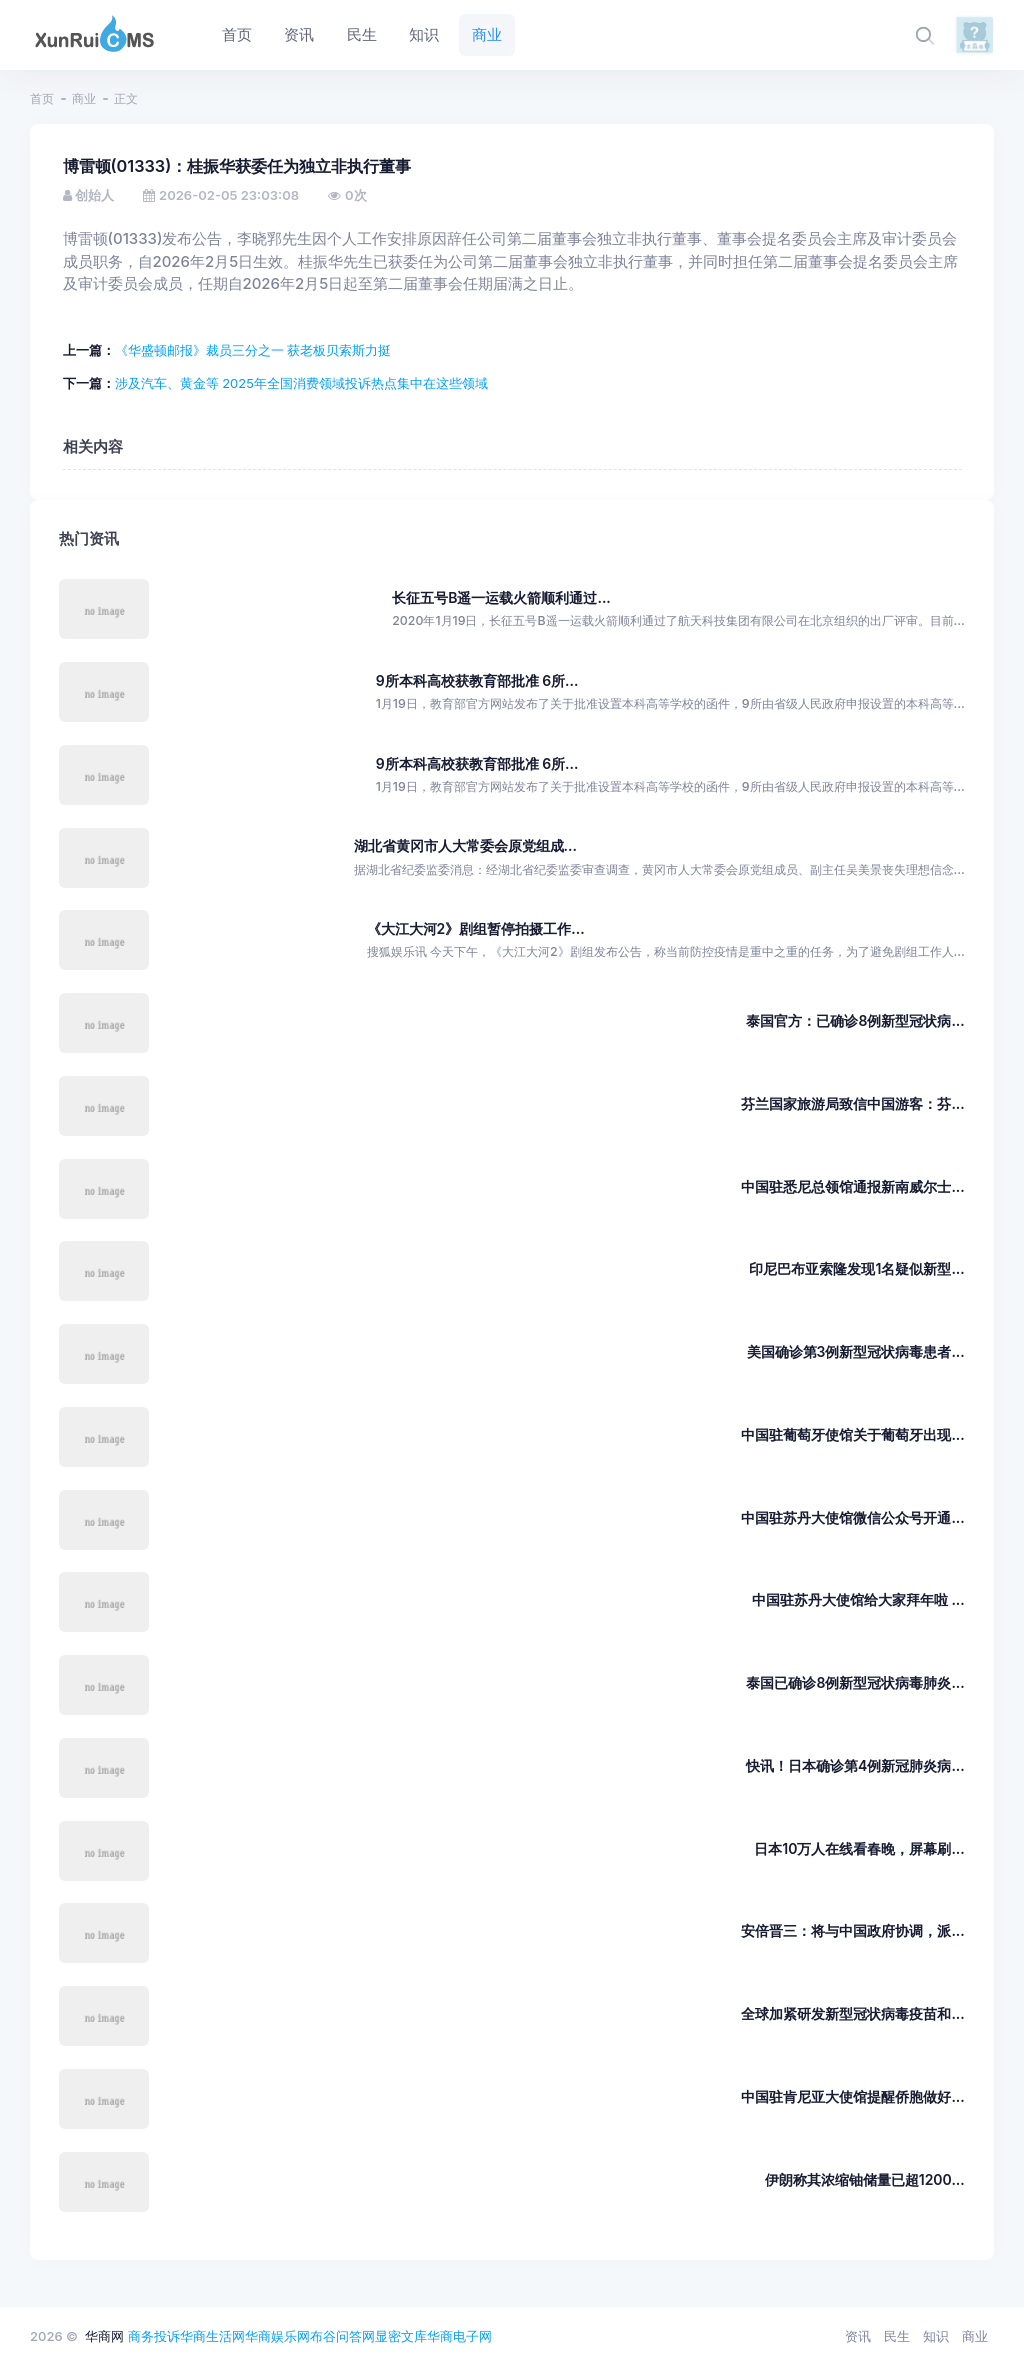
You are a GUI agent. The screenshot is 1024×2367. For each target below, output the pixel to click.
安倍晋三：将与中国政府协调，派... (852, 1930)
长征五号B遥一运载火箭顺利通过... (501, 597)
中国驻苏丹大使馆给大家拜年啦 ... (858, 1599)
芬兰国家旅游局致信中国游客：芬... (852, 1103)
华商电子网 (459, 2336)
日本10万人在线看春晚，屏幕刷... (859, 1848)
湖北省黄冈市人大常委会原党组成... (465, 845)
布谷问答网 (342, 2336)
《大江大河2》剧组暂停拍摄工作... (476, 928)
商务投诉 (154, 2336)
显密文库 (401, 2336)
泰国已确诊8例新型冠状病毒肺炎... (855, 1682)
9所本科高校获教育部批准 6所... (477, 680)
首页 (42, 98)
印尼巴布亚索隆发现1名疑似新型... (856, 1268)
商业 (84, 98)
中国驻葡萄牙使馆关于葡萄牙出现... (852, 1434)
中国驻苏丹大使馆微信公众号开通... (852, 1517)
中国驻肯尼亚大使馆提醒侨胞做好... (852, 2096)
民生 (897, 2336)
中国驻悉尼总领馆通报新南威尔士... (852, 1186)
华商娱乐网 (277, 2336)
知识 (936, 2336)
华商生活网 (212, 2336)
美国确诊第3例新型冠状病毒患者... (856, 1351)
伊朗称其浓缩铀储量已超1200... (865, 2179)
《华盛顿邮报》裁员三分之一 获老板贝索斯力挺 (253, 350)
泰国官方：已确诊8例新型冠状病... (855, 1020)
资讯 (858, 2336)
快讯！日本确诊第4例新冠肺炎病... (855, 1765)
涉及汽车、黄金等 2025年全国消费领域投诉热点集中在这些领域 (301, 383)
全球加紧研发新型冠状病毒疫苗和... (852, 2013)
